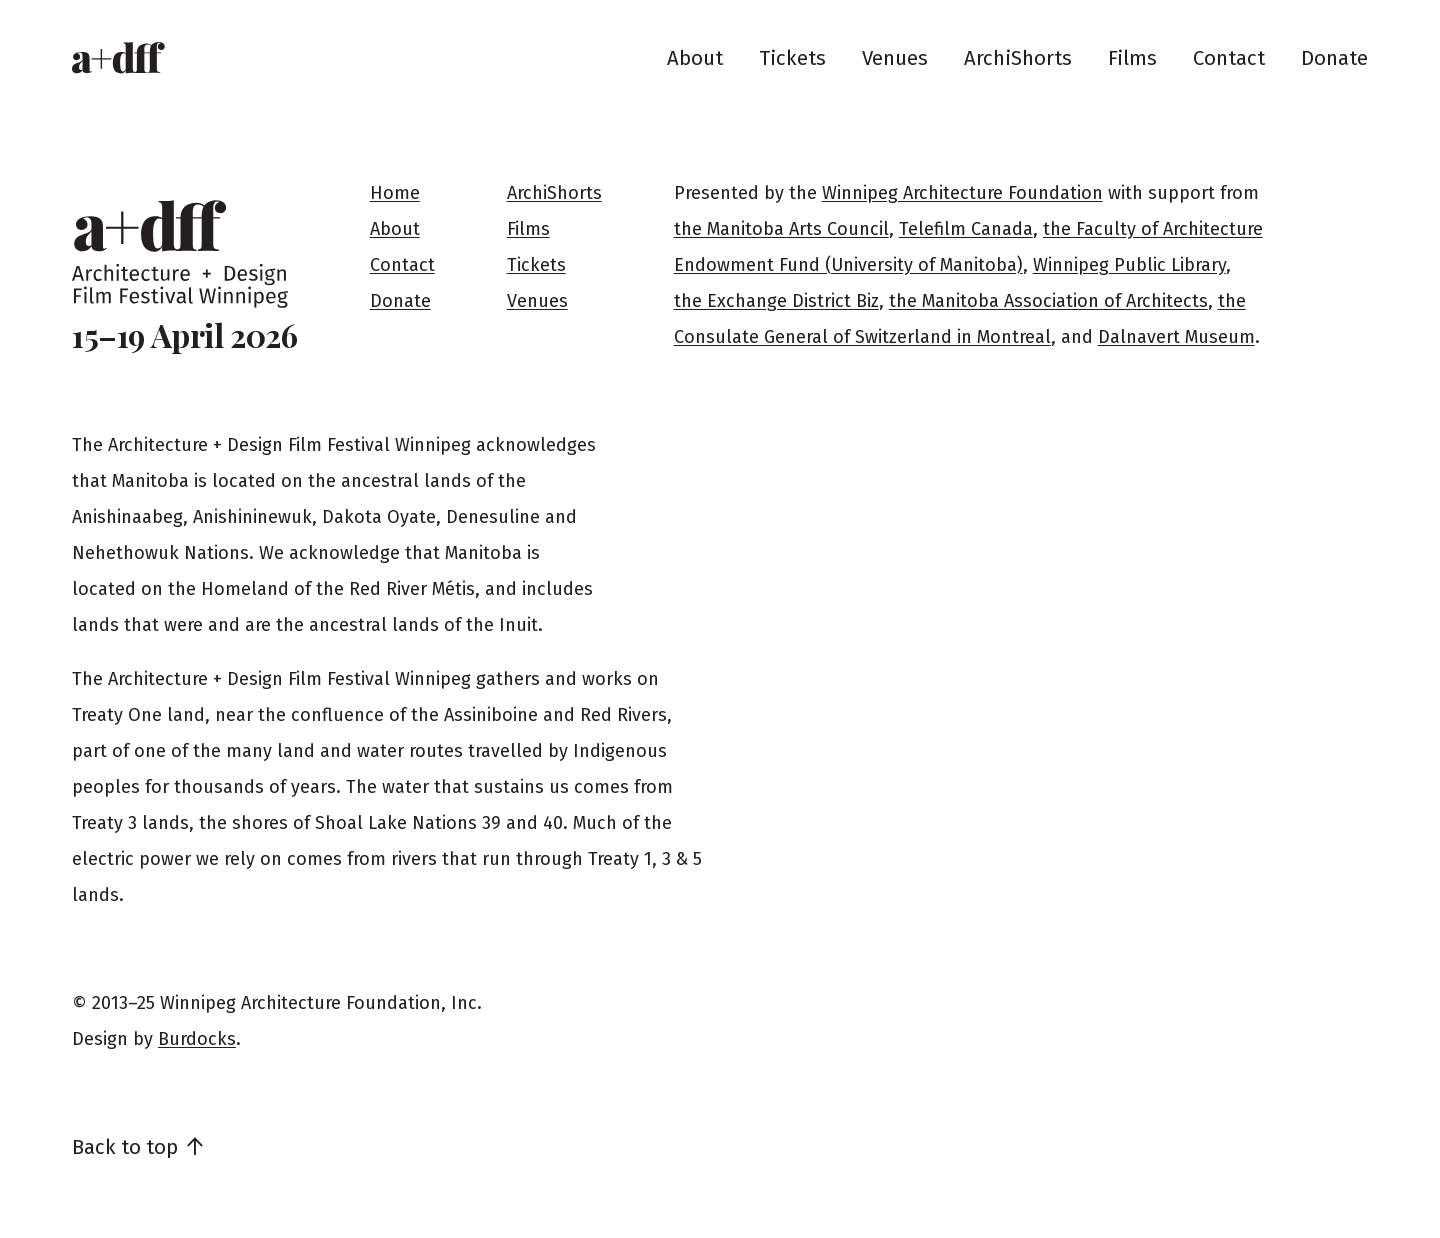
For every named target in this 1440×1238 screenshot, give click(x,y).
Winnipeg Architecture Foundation (962, 193)
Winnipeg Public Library (1129, 265)
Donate (1334, 58)
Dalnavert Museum (1176, 337)
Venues (895, 58)
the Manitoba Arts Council (781, 229)
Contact (1229, 58)
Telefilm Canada (966, 229)
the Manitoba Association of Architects (1048, 301)
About (695, 58)
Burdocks (197, 1039)
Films (1132, 58)
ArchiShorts (1018, 58)
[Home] (118, 58)
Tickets (792, 58)
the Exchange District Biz (776, 301)
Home (395, 193)
